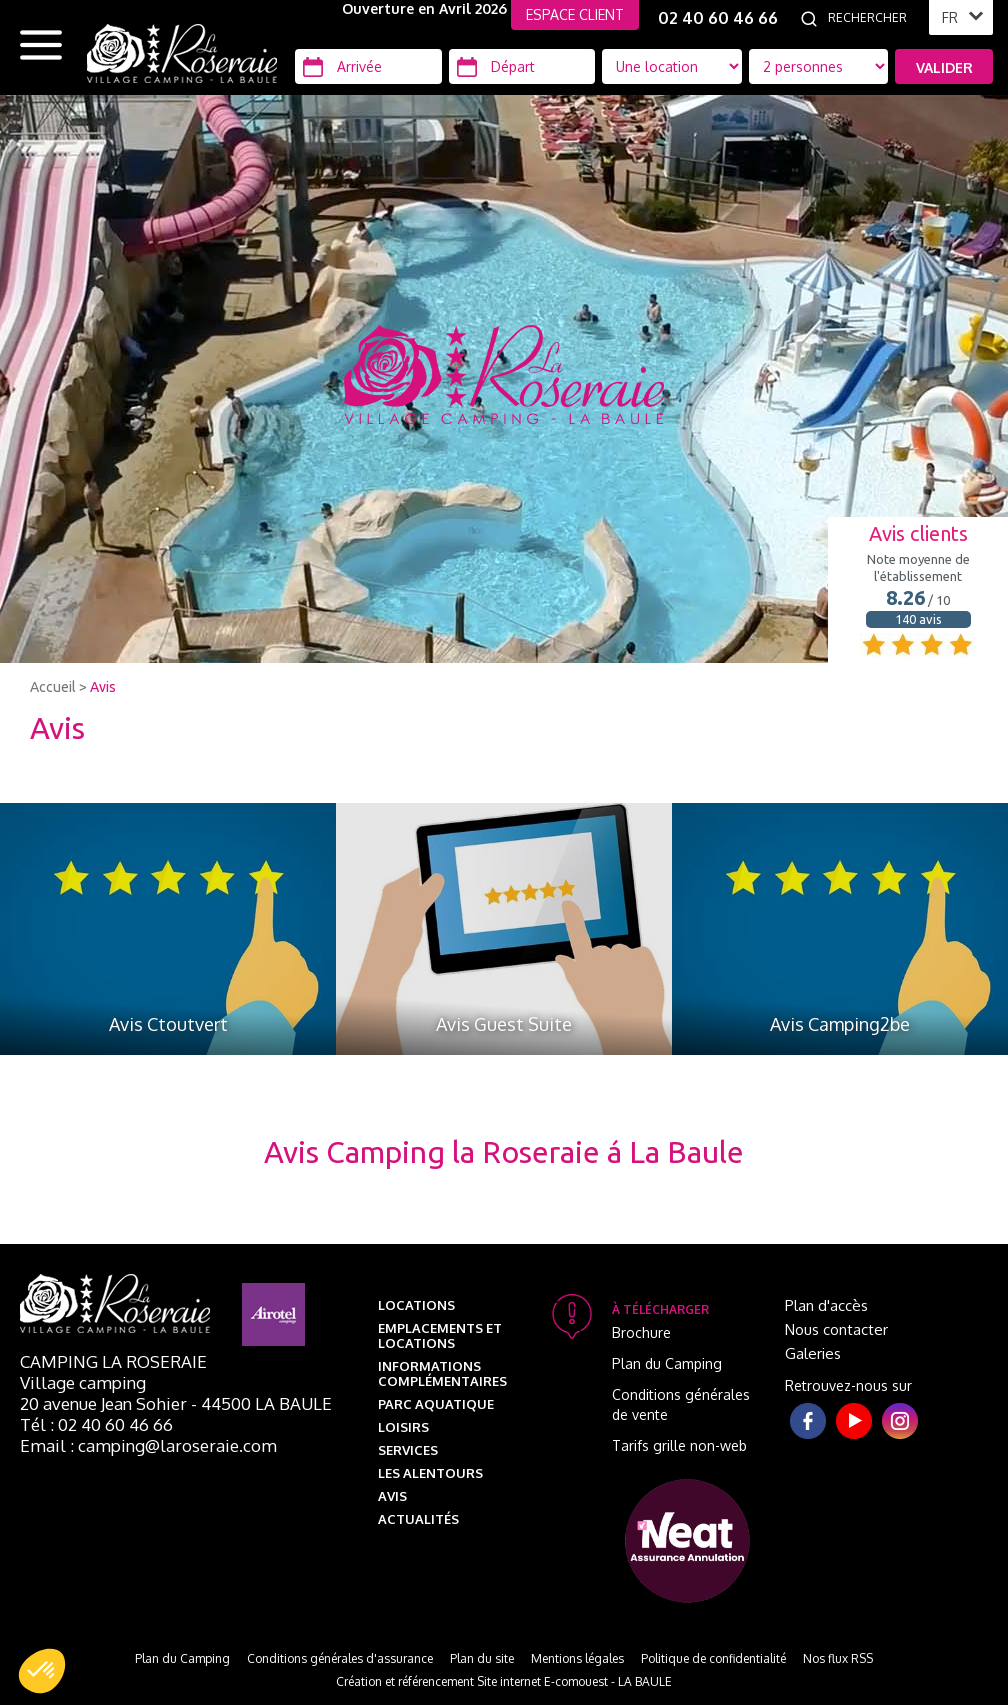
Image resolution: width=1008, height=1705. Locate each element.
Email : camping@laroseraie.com (148, 1445)
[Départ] (522, 66)
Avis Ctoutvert (168, 1024)
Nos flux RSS (838, 1658)
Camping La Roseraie (113, 1361)
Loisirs (403, 1427)
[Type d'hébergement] (819, 66)
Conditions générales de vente (681, 1404)
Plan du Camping (667, 1363)
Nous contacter (836, 1329)
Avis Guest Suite (504, 1024)
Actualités (418, 1519)
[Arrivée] (368, 66)
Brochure (641, 1332)
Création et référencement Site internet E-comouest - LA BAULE (504, 1681)
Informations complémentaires (442, 1373)
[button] (42, 1671)
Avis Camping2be (840, 1024)
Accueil (53, 687)
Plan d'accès (826, 1305)
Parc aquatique (436, 1404)
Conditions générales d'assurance (340, 1658)
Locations (416, 1305)
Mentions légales (577, 1658)
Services (408, 1450)
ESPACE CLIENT (575, 14)
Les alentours (430, 1473)
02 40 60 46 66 (718, 18)
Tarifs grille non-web (679, 1445)
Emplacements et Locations (440, 1335)
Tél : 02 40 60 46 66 (96, 1424)
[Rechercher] (873, 18)
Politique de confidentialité (713, 1658)
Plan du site (482, 1658)
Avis (103, 687)
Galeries (813, 1353)
